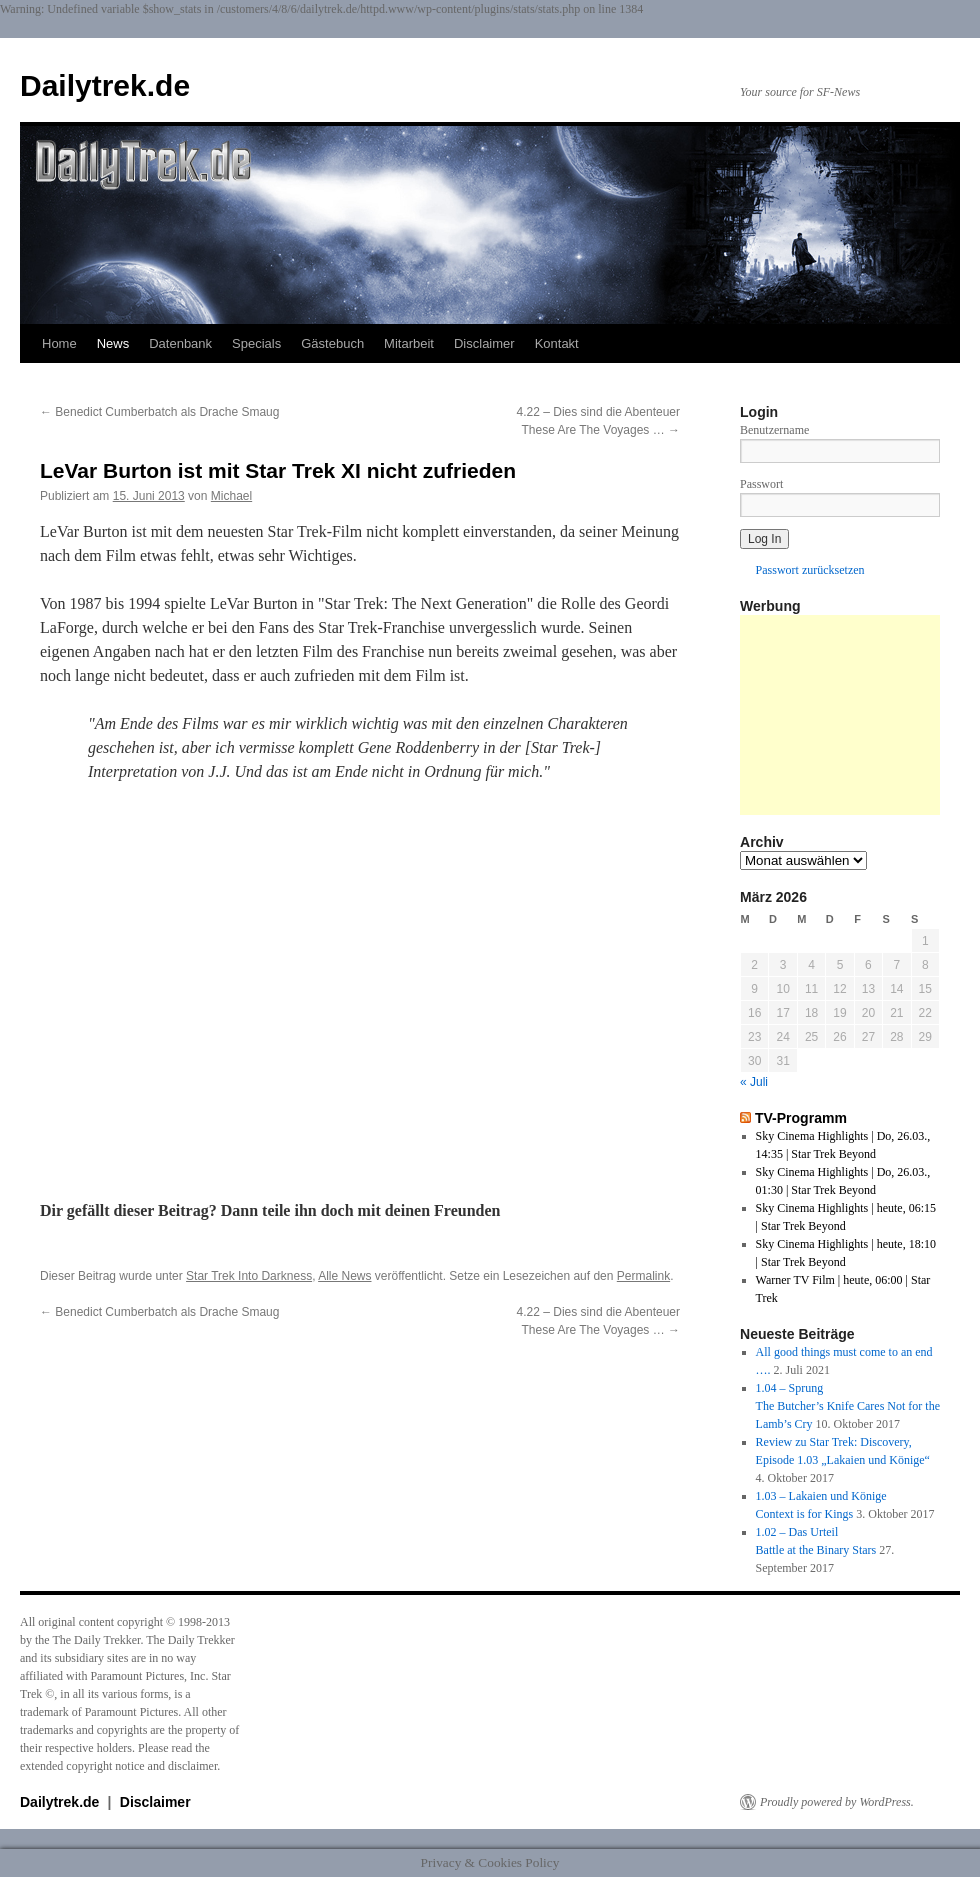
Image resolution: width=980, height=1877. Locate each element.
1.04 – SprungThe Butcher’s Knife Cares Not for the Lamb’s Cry (848, 1406)
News (113, 343)
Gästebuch (332, 343)
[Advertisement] (840, 715)
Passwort (761, 484)
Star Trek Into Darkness (249, 1276)
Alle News (344, 1276)
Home (59, 343)
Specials (256, 343)
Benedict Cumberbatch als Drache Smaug (159, 412)
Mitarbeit (409, 343)
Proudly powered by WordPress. (837, 1802)
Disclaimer (484, 343)
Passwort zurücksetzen (810, 570)
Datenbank (180, 343)
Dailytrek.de (105, 85)
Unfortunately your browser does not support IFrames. (360, 988)
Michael (231, 496)
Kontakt (557, 343)
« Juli (754, 1082)
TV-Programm (801, 1118)
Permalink (643, 1276)
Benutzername (774, 430)
